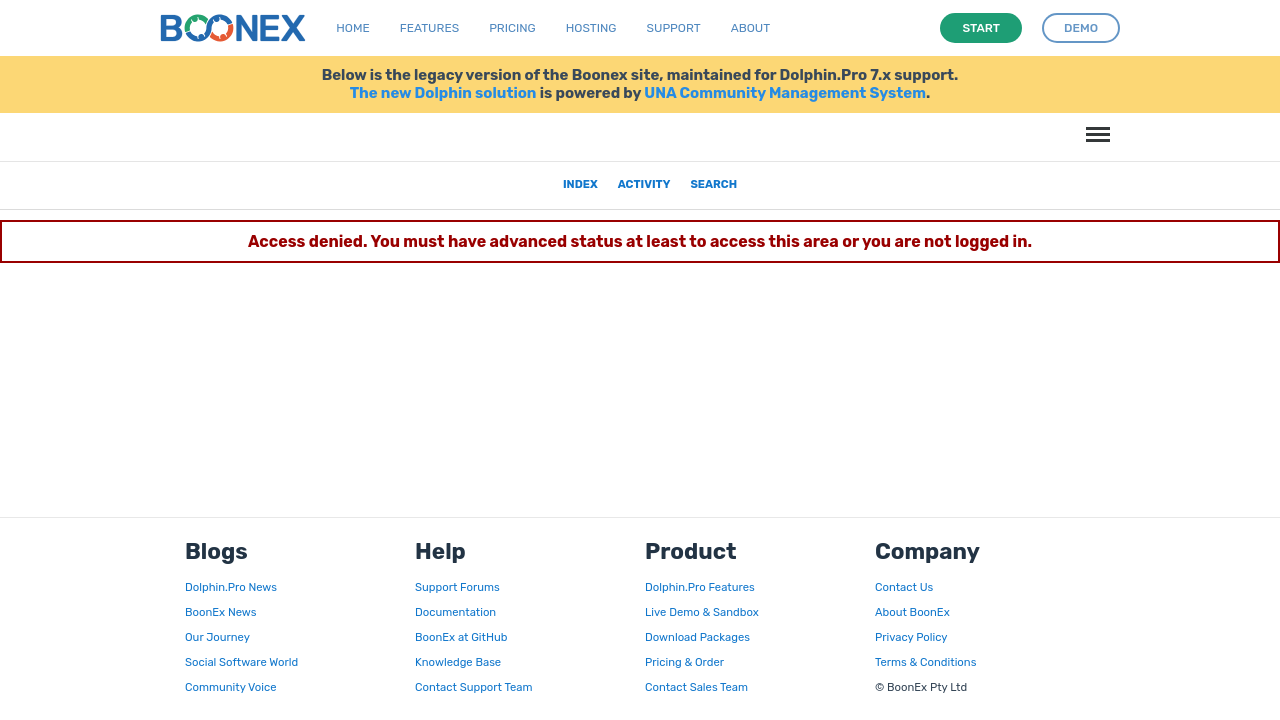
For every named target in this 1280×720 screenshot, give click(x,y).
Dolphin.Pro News (231, 587)
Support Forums (457, 587)
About (751, 28)
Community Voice (230, 687)
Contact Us (904, 587)
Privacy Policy (911, 637)
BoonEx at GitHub (461, 637)
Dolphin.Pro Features (700, 587)
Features (429, 28)
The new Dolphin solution (443, 93)
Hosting (591, 28)
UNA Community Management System (785, 93)
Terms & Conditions (925, 662)
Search (713, 184)
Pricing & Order (684, 662)
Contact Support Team (473, 687)
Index (580, 184)
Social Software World (241, 662)
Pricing (512, 28)
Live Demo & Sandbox (702, 612)
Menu (1095, 124)
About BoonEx (912, 612)
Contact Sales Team (696, 687)
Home (352, 28)
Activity (644, 184)
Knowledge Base (458, 662)
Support (674, 28)
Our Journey (217, 637)
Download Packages (697, 637)
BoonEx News (220, 612)
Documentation (455, 612)
